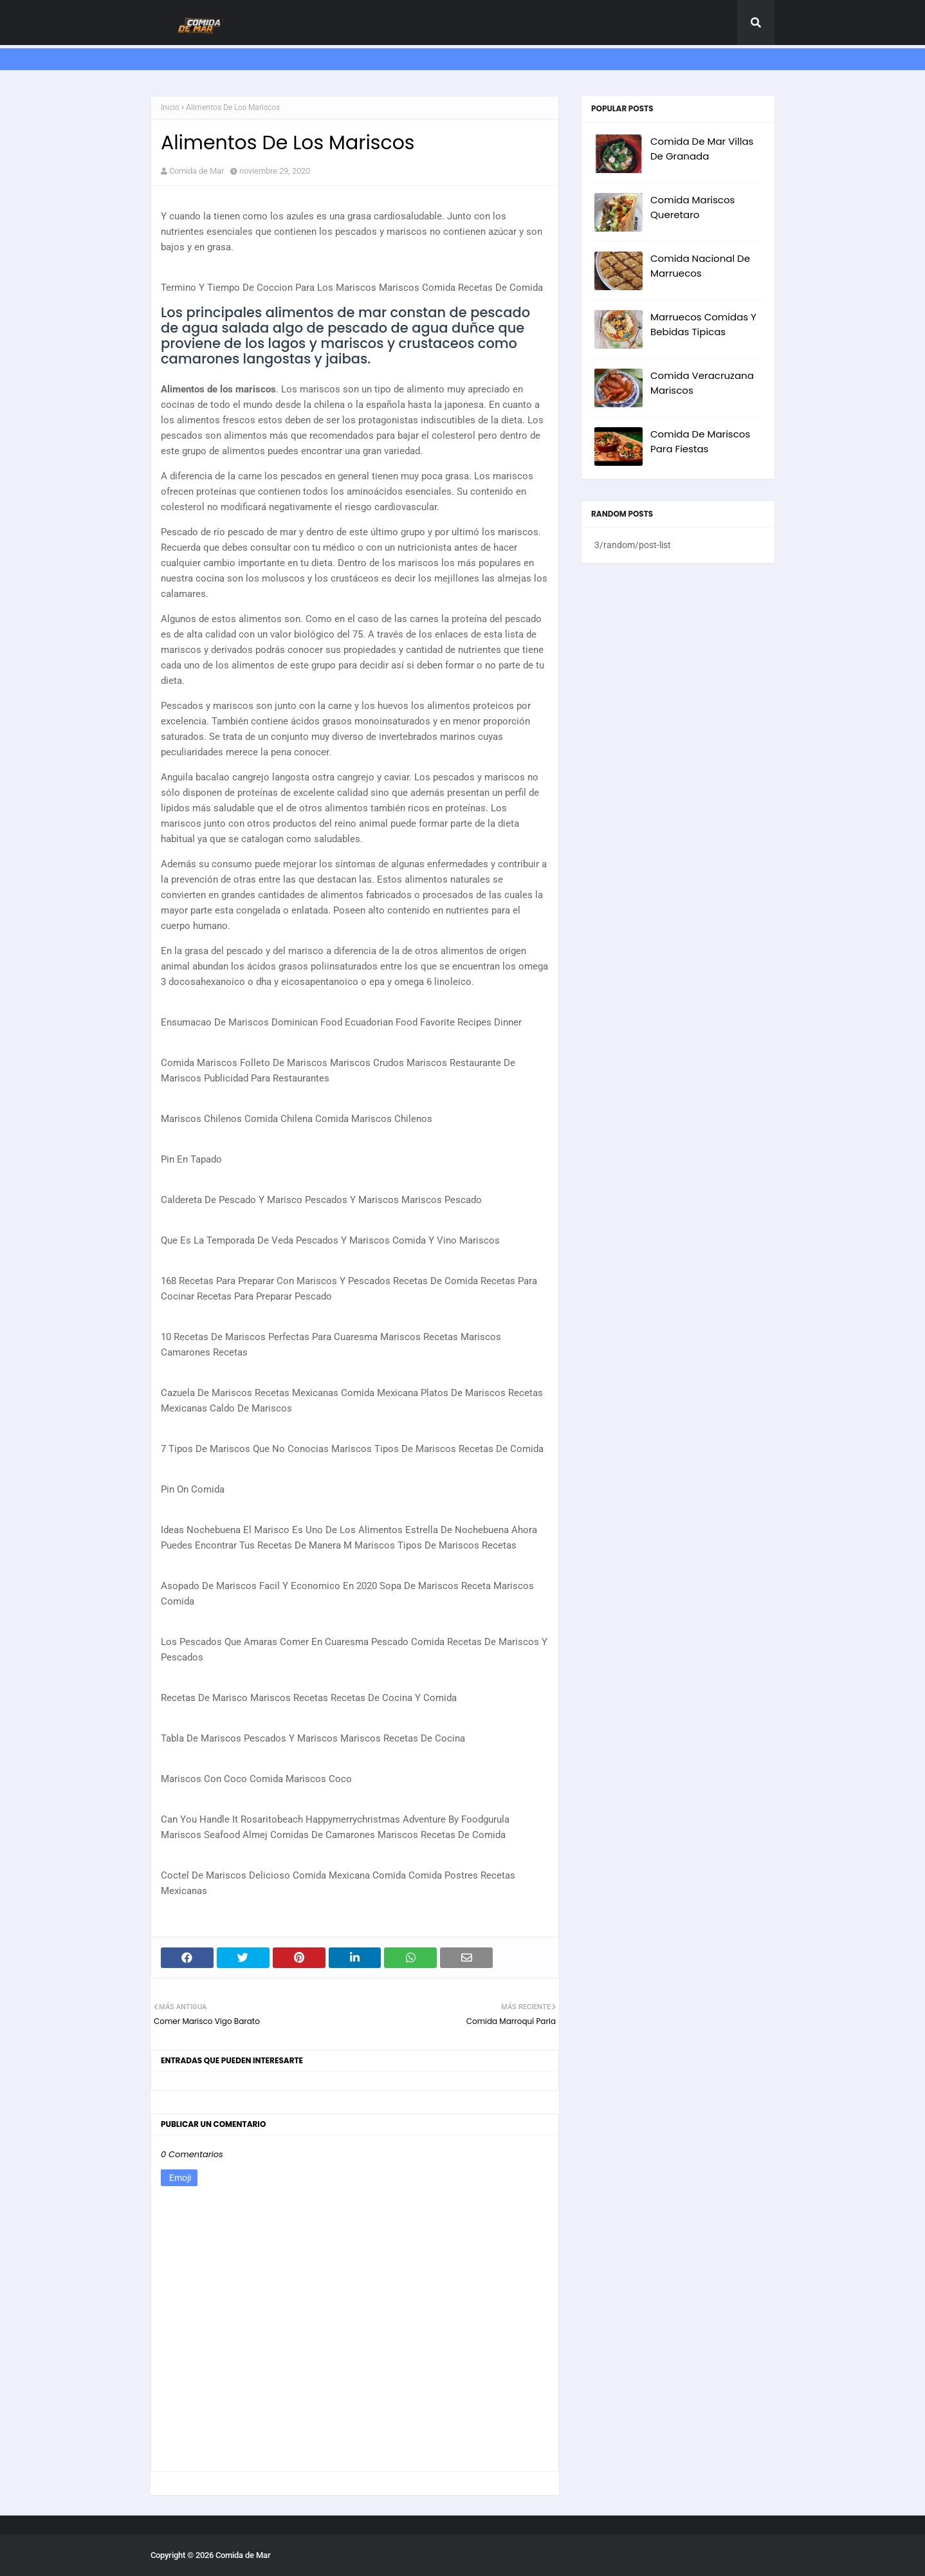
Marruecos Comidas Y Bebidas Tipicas (703, 324)
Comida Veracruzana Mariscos (702, 383)
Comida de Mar (196, 171)
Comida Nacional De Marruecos (700, 266)
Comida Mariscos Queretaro (692, 207)
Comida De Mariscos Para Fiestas (700, 441)
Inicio (170, 107)
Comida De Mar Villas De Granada (701, 148)
